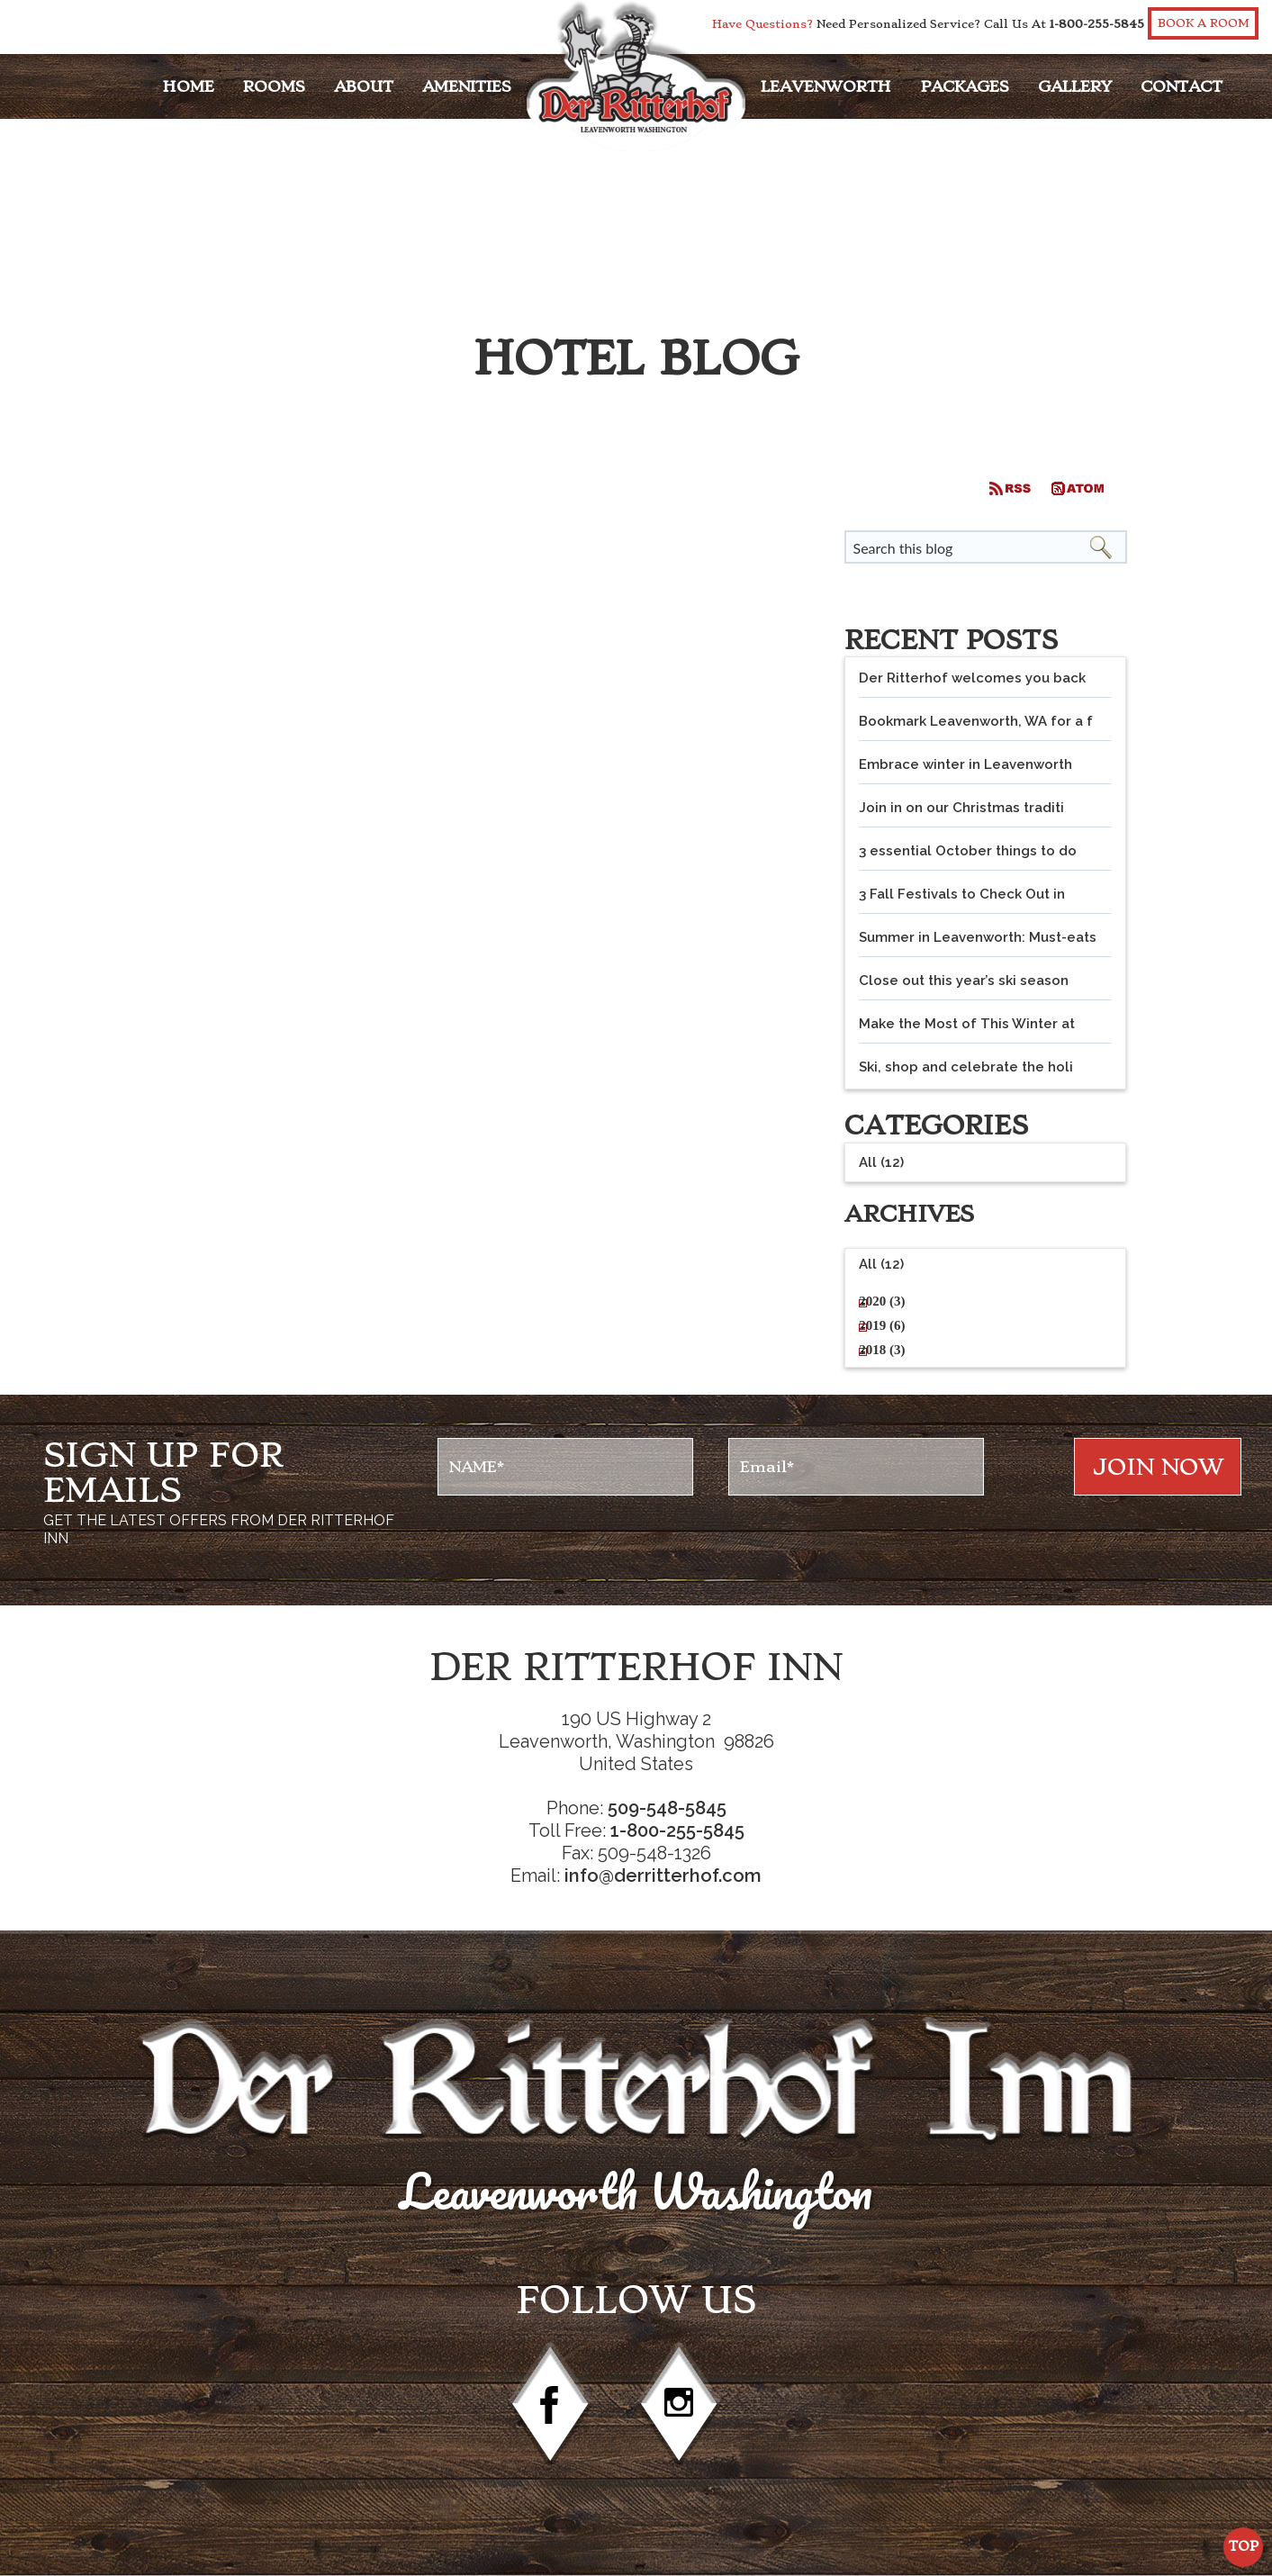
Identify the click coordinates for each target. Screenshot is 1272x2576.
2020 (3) (882, 1301)
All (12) (881, 1264)
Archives (909, 1213)
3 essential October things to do (968, 851)
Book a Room (1203, 23)
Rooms (274, 86)
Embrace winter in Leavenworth (965, 764)
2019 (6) (882, 1325)
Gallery (1075, 86)
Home (188, 86)
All (881, 1162)
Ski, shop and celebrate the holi (966, 1067)
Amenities (466, 86)
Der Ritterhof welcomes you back (972, 678)
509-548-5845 (667, 1808)
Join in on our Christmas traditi (961, 808)
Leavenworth (826, 86)
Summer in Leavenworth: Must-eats (977, 937)
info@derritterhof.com (663, 1875)
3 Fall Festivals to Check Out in (962, 894)
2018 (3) (882, 1349)
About (363, 86)
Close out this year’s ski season (964, 980)
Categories (936, 1125)
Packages (964, 86)
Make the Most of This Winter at (967, 1024)
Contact (1181, 86)
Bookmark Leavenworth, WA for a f (976, 721)
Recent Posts (951, 640)
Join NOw (1157, 1466)
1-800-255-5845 (1097, 24)
